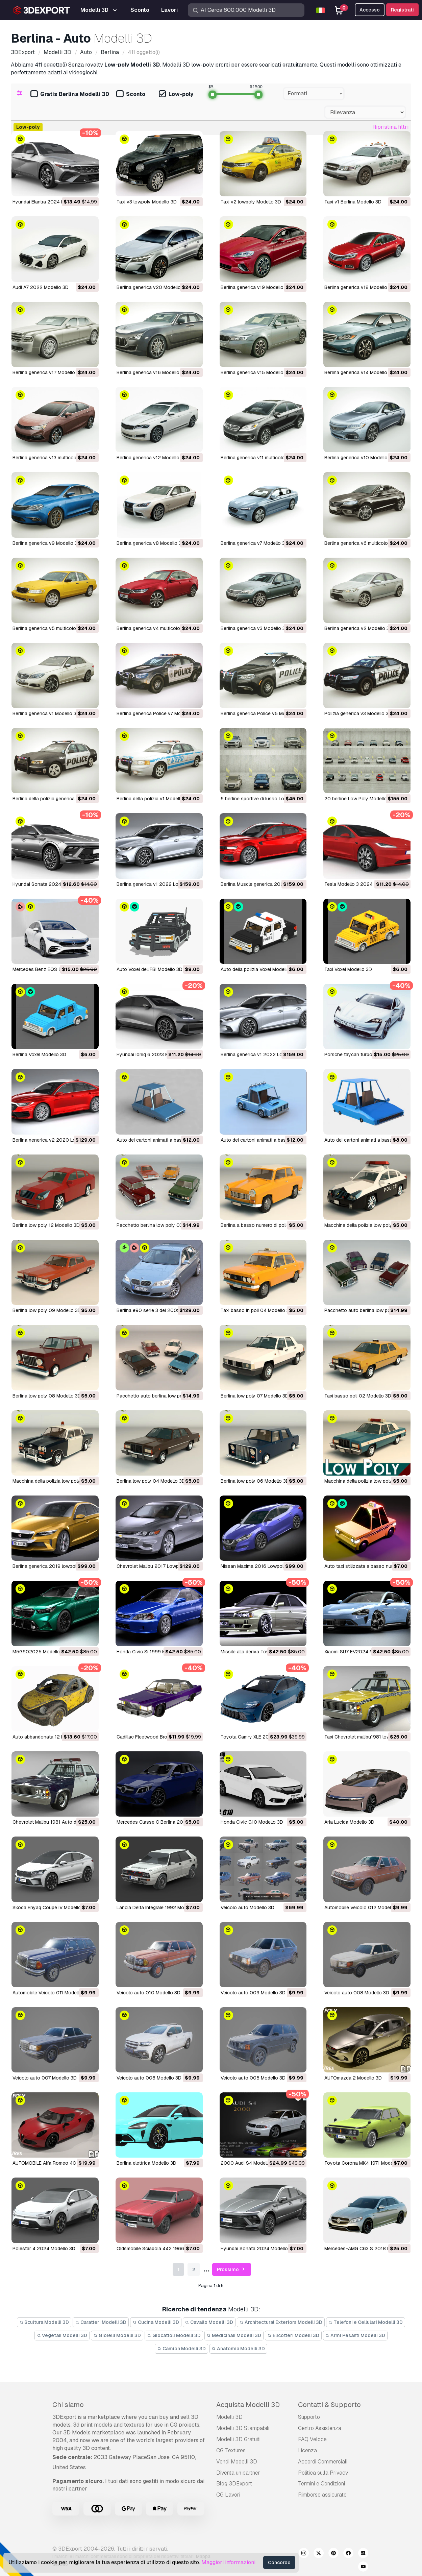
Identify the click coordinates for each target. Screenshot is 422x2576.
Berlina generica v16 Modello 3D (152, 372)
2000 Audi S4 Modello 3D (249, 2163)
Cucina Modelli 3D (155, 2322)
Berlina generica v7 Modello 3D (254, 543)
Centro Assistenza (319, 2428)
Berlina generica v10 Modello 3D (359, 458)
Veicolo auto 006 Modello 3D (149, 2078)
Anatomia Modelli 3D (238, 2349)
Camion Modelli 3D (181, 2349)
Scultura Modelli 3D (44, 2322)
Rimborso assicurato (322, 2494)
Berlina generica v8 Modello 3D (151, 543)
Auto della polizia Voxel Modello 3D (259, 969)
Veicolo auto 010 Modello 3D (148, 1993)
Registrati (402, 10)
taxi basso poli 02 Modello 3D (357, 1396)
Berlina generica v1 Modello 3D (46, 713)
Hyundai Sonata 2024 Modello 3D (50, 884)
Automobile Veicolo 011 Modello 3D (51, 1993)
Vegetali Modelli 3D (62, 2335)
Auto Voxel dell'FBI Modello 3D (149, 969)
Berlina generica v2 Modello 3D (358, 628)
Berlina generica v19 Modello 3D (256, 287)
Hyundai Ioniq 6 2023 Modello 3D (153, 1054)
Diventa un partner (238, 2472)
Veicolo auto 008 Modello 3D (356, 1993)
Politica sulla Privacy (323, 2472)
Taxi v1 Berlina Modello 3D (352, 202)
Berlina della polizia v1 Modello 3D (154, 799)
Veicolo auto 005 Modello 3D (253, 2078)
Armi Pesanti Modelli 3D (355, 2335)
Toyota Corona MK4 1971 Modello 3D (365, 2163)
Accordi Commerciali (322, 2461)
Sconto (130, 94)
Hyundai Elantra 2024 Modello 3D (49, 202)
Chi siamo (68, 2404)
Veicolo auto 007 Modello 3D (45, 2078)
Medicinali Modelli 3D (234, 2335)
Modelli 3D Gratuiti (238, 2439)
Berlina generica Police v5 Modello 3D (262, 713)
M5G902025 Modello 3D (40, 1652)
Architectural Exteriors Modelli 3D (280, 2322)
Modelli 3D (229, 2417)
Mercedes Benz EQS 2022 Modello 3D (55, 969)
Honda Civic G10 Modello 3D (252, 1822)
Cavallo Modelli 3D (209, 2322)
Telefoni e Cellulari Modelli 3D (365, 2322)
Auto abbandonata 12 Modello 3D (49, 1737)
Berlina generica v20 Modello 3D (152, 287)
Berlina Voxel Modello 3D (39, 1054)
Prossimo (232, 2269)
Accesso (369, 10)
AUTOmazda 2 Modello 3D (353, 2078)
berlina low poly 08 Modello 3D (47, 1396)
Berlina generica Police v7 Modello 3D (158, 713)
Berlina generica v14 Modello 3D (359, 372)
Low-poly (176, 94)
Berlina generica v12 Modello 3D (152, 458)
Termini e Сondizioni (321, 2483)
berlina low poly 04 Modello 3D (151, 1481)
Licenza (307, 2450)
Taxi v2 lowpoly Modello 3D (251, 202)
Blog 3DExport (234, 2483)
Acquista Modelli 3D (248, 2404)
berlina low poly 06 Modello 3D (255, 1481)
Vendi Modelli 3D (236, 2461)
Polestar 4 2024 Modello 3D (44, 2248)
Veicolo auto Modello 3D (247, 1907)
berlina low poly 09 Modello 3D (47, 1310)
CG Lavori (228, 2494)
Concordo (279, 2562)
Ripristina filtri (390, 126)
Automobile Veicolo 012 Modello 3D (363, 1907)
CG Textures (231, 2450)
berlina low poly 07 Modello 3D (255, 1396)
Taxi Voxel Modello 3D (348, 969)
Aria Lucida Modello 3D (349, 1822)
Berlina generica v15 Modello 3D (256, 372)
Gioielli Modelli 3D (117, 2335)
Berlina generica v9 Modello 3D (47, 543)
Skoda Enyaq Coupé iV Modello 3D (51, 1907)
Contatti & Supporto (329, 2404)
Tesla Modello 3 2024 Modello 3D (361, 884)
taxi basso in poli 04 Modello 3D (257, 1310)
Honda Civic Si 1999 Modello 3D (152, 1652)
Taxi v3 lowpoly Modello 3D (147, 202)
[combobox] (314, 93)
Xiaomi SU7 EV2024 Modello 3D (359, 1652)
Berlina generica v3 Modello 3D (255, 628)
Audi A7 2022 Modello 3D (41, 287)
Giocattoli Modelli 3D (174, 2335)
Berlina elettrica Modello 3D (146, 2163)
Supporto (309, 2417)
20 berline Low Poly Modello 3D (359, 799)
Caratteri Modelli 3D (100, 2322)
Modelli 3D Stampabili (242, 2428)
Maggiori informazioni (228, 2562)
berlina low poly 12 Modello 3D (46, 1225)
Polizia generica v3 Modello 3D (358, 713)
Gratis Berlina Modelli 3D (69, 94)
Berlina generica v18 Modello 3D (359, 287)
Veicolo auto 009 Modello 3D (253, 1993)
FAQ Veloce (312, 2439)
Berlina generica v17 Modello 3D (47, 372)
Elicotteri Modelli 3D (293, 2335)
